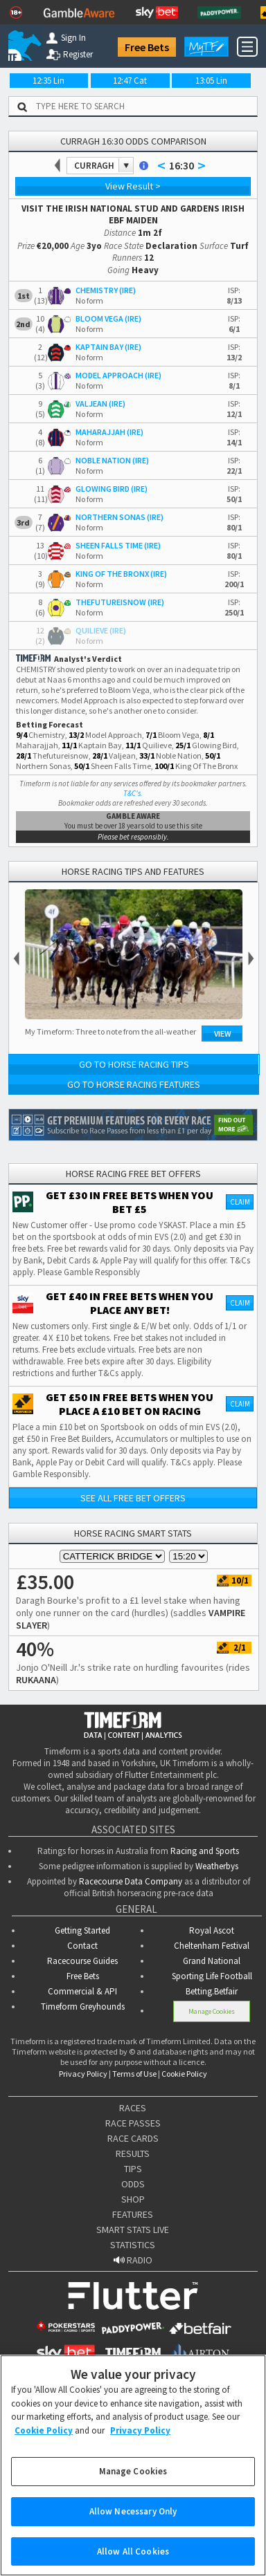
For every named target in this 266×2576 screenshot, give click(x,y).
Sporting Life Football (212, 1976)
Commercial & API (82, 1991)
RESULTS (133, 2153)
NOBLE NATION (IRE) (112, 460)
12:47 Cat (130, 80)
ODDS (133, 2184)
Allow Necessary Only (133, 2517)
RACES (132, 2108)
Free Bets (147, 47)
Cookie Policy (184, 2073)
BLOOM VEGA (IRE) (108, 318)
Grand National (211, 1961)
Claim (240, 1202)
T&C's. (133, 793)
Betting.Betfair (212, 1991)
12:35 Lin (48, 80)
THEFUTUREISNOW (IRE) (120, 602)
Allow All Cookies (133, 2558)
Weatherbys (216, 1866)
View (222, 1033)
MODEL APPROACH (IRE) (118, 375)
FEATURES (132, 2214)
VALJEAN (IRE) (100, 403)
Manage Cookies (211, 2011)
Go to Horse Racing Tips (134, 1064)
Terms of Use (134, 2073)
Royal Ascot (211, 1930)
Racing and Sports (204, 1851)
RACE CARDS (133, 2138)
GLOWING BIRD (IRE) (112, 488)
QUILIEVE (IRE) (101, 630)
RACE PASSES (133, 2123)
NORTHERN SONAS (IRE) (119, 517)
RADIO (133, 2260)
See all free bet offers (133, 1498)
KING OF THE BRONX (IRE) (121, 573)
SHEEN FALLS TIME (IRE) (118, 545)
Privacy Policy (83, 2073)
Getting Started (82, 1930)
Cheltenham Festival (211, 1946)
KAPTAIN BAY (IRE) (108, 347)
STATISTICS (132, 2245)
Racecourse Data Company (130, 1881)
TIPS (133, 2168)
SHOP (133, 2199)
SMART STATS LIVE (132, 2229)
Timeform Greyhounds (83, 2006)
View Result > (133, 186)
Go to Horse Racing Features (133, 1084)
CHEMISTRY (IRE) (106, 290)
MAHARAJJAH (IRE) (109, 432)
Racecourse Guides (82, 1961)
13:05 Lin (211, 80)
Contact (82, 1946)
